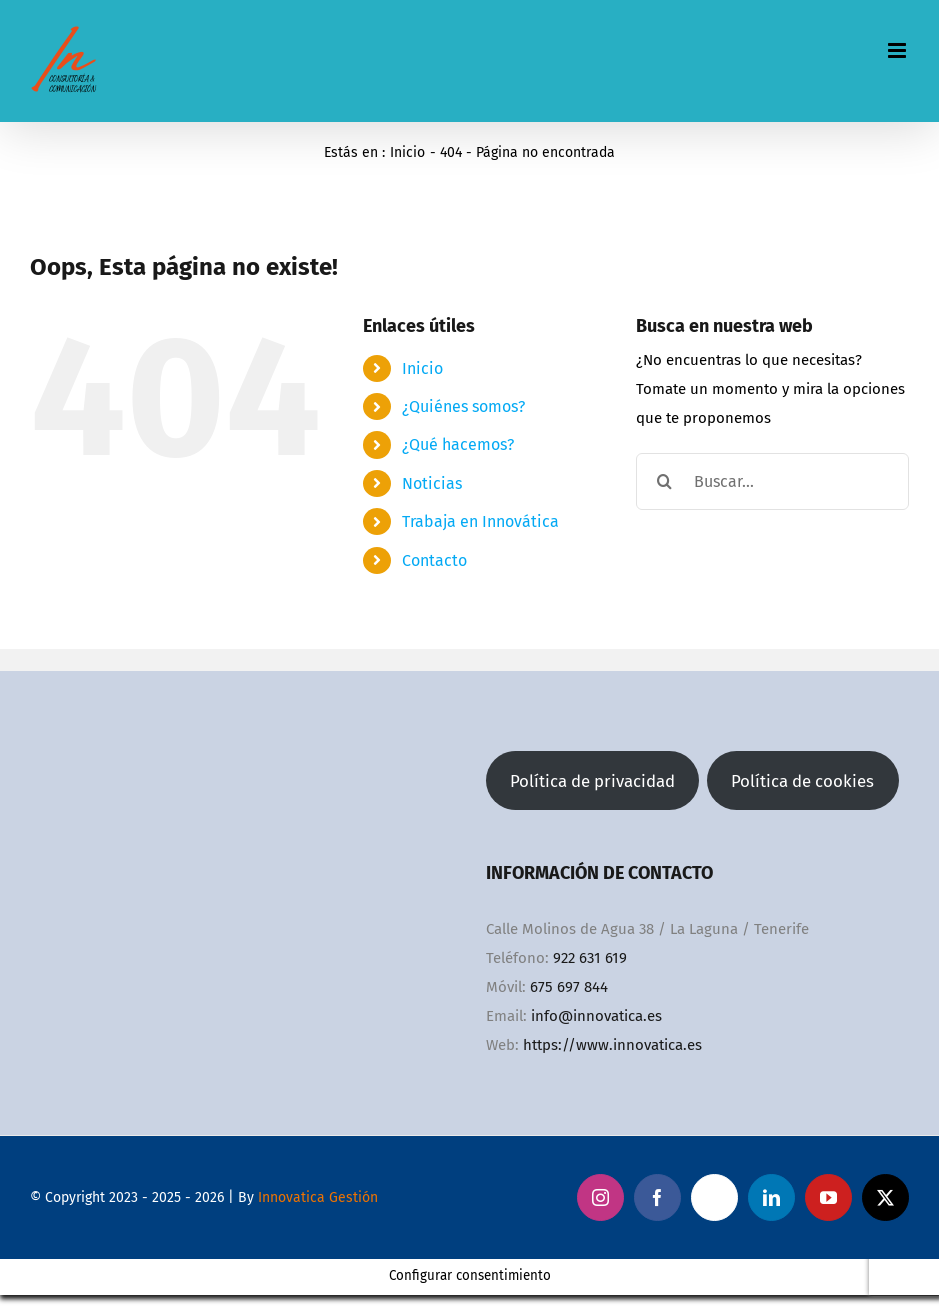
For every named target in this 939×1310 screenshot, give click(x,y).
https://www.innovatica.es (612, 1045)
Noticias (432, 483)
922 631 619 (590, 958)
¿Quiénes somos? (463, 406)
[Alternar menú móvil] (898, 50)
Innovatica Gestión (318, 1197)
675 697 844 (569, 987)
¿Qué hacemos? (458, 444)
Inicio (422, 368)
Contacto (434, 560)
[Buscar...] (772, 481)
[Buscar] (664, 481)
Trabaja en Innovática (480, 521)
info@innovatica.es (596, 1016)
